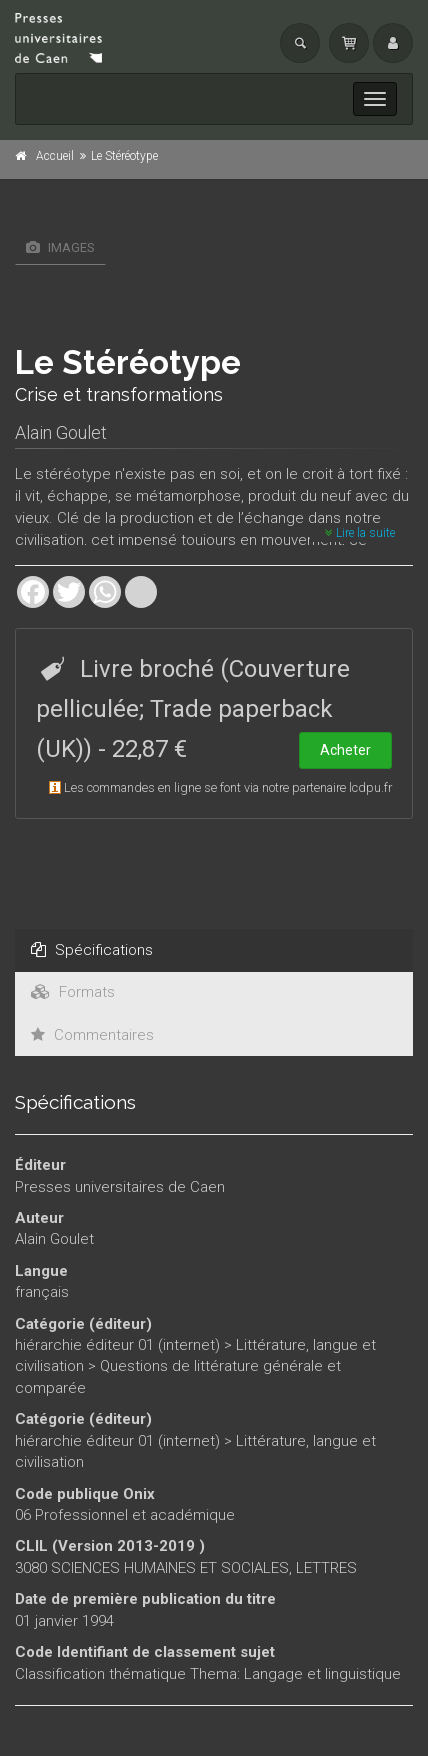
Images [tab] (60, 247)
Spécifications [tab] (92, 950)
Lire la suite (360, 533)
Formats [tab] (73, 992)
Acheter (345, 750)
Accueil (55, 156)
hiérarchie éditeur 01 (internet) (117, 1345)
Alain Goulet (61, 432)
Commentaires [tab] (92, 1035)
